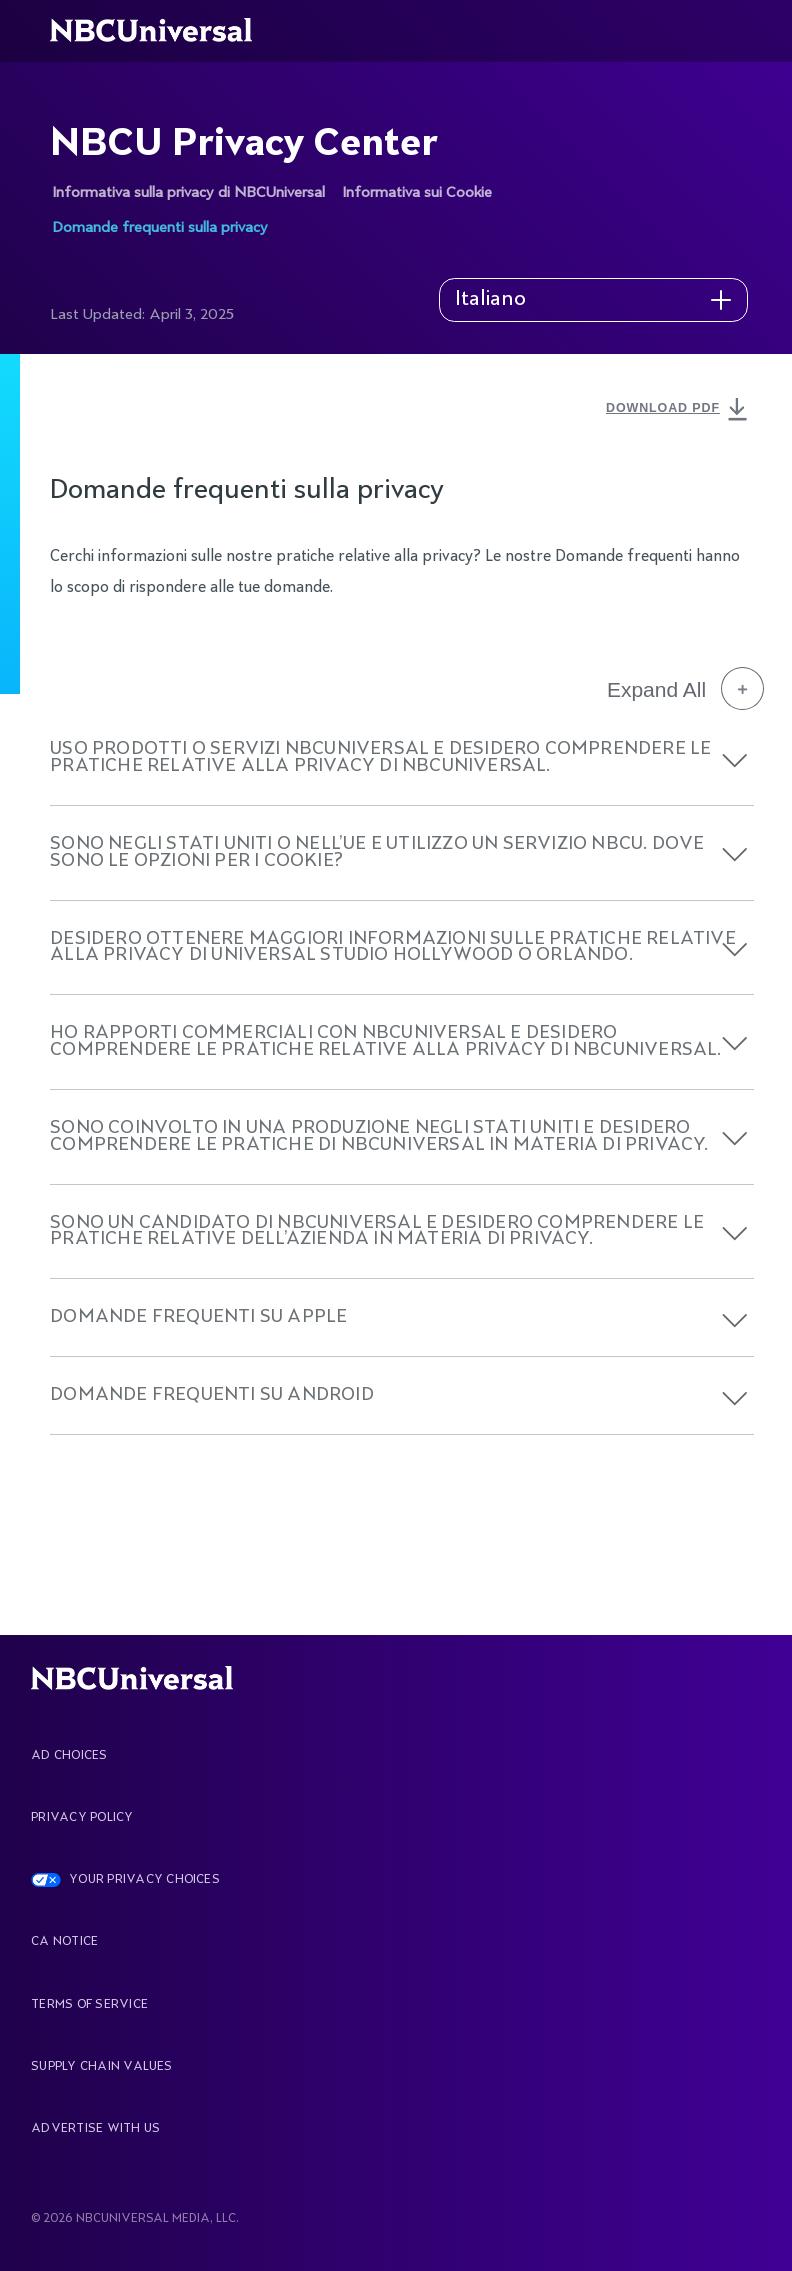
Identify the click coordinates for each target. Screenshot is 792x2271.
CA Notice (64, 1942)
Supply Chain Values (102, 2067)
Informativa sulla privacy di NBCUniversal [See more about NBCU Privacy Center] (188, 192)
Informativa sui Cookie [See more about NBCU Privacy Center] (417, 192)
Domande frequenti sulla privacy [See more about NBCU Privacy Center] (160, 227)
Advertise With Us (95, 2129)
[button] (735, 760)
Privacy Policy (82, 1818)
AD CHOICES (69, 1756)
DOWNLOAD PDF (679, 410)
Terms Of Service (89, 2005)
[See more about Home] (162, 31)
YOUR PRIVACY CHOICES (144, 1880)
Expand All (685, 689)
